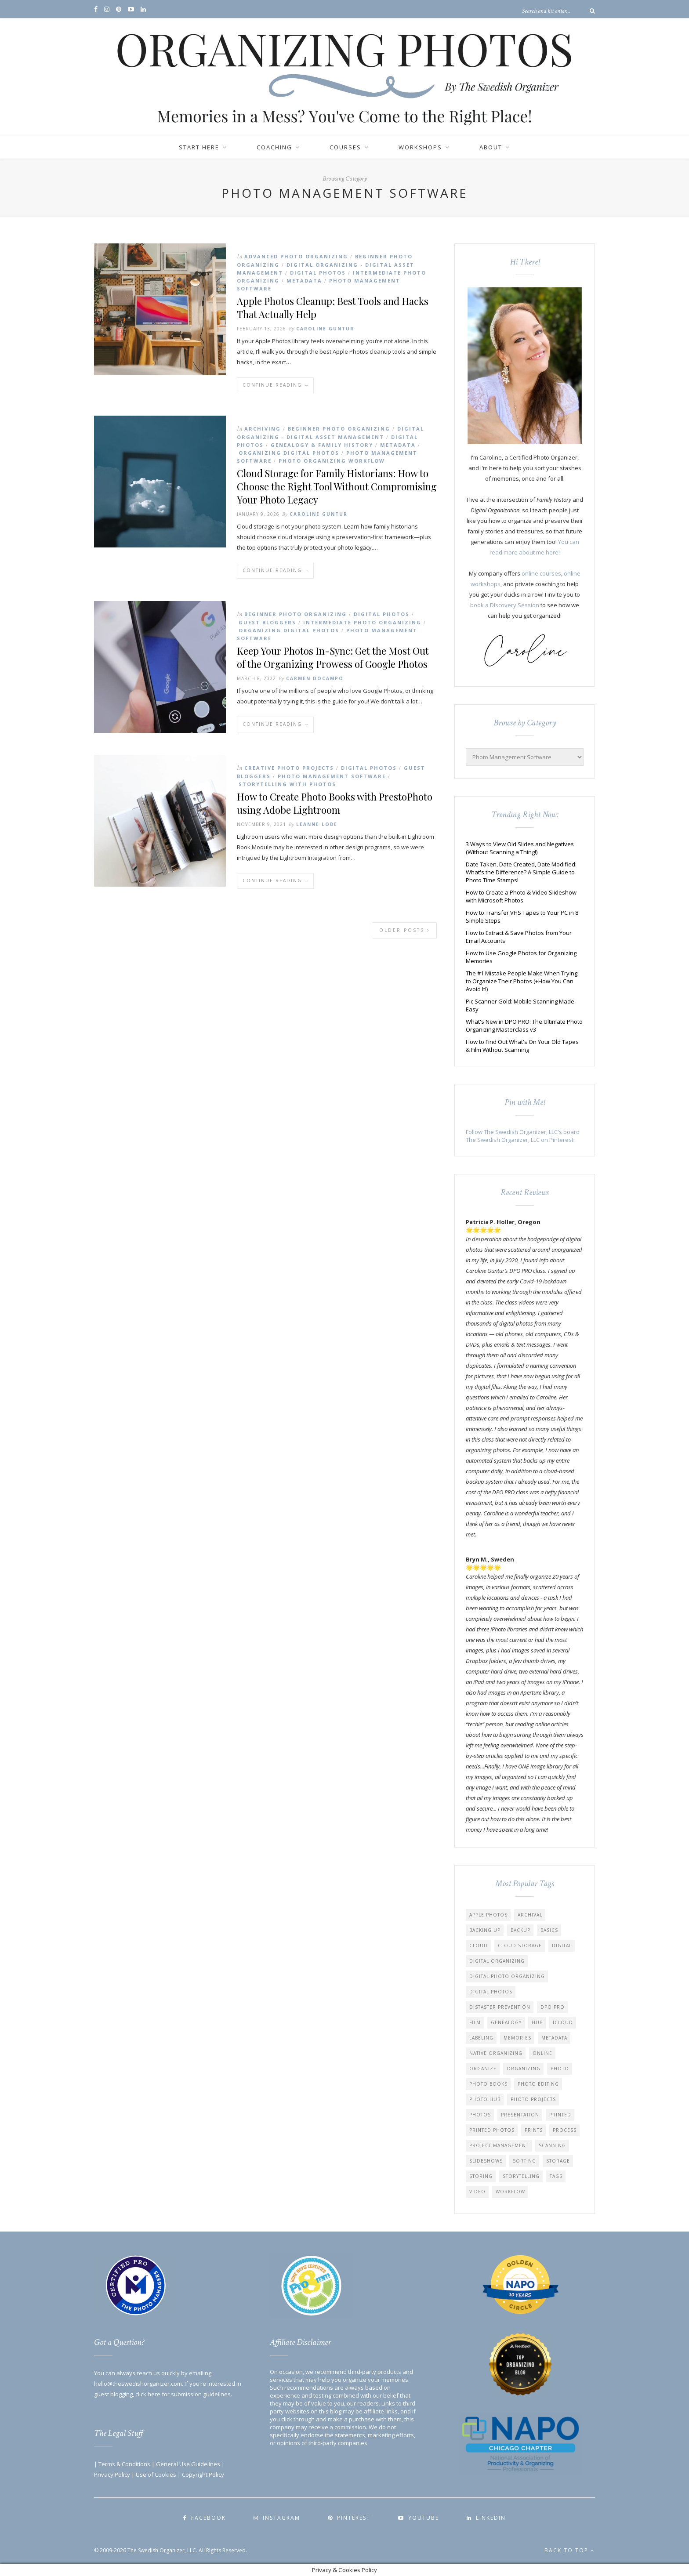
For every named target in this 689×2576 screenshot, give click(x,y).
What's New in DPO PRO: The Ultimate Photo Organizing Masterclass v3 (524, 1025)
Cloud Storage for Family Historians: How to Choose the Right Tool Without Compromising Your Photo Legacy (337, 486)
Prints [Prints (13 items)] (534, 2130)
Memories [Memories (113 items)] (517, 2038)
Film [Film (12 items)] (475, 2022)
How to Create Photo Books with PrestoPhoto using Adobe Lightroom (334, 803)
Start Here (199, 147)
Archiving (262, 428)
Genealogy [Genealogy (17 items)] (506, 2022)
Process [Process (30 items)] (565, 2130)
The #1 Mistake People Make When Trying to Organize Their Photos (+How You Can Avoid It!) (521, 981)
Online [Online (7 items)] (542, 2053)
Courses (345, 147)
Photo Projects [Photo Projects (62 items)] (533, 2099)
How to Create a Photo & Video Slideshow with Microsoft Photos (521, 896)
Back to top (569, 2550)
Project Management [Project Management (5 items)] (499, 2145)
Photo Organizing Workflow (332, 460)
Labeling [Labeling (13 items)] (481, 2038)
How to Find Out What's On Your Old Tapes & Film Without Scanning (522, 1046)
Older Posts (404, 930)
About (490, 147)
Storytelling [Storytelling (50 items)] (521, 2176)
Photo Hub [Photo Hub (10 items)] (484, 2099)
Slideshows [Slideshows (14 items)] (486, 2161)
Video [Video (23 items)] (477, 2191)
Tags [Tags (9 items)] (556, 2176)
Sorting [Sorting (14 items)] (524, 2161)
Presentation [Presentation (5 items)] (520, 2115)
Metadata (304, 280)
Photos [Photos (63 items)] (480, 2115)
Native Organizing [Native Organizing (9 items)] (495, 2053)
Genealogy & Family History (322, 445)
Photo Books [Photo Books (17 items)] (488, 2084)
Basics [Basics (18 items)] (549, 1930)
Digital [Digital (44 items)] (562, 1945)
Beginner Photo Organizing (339, 428)
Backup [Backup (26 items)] (520, 1930)
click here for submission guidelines (183, 2394)
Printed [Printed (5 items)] (560, 2115)
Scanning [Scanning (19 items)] (552, 2145)
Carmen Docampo (315, 678)
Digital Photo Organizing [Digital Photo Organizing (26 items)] (507, 1976)
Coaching (274, 147)
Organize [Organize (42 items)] (483, 2068)
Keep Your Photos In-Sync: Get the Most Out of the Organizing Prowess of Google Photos (333, 657)
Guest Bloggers (267, 622)
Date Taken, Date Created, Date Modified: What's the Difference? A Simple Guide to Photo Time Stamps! (521, 872)
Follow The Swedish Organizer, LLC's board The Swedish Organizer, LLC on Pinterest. (523, 1136)
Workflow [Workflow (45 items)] (510, 2191)
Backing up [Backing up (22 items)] (484, 1930)
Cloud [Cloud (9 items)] (478, 1945)
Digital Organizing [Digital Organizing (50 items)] (497, 1961)
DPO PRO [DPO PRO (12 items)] (552, 2007)
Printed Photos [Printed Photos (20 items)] (492, 2130)
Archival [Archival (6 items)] (530, 1915)
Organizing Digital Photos (289, 452)
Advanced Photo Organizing (296, 256)
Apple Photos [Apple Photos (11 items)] (488, 1915)
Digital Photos (318, 272)
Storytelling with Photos (287, 784)
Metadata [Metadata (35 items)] (554, 2038)
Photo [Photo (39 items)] (560, 2068)
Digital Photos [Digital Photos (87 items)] (490, 1992)
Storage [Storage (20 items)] (558, 2161)
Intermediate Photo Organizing (362, 622)
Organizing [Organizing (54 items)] (523, 2068)
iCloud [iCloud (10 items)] (563, 2022)
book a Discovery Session (504, 605)
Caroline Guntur (325, 329)
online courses (541, 573)
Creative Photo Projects (289, 767)
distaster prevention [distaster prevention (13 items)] (499, 2007)
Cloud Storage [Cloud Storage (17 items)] (520, 1945)
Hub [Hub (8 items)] (537, 2022)
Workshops (420, 147)
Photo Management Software (332, 776)
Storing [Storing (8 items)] (481, 2176)
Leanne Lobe (316, 824)
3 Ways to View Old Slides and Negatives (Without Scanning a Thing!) (520, 848)
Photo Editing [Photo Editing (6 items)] (538, 2084)
